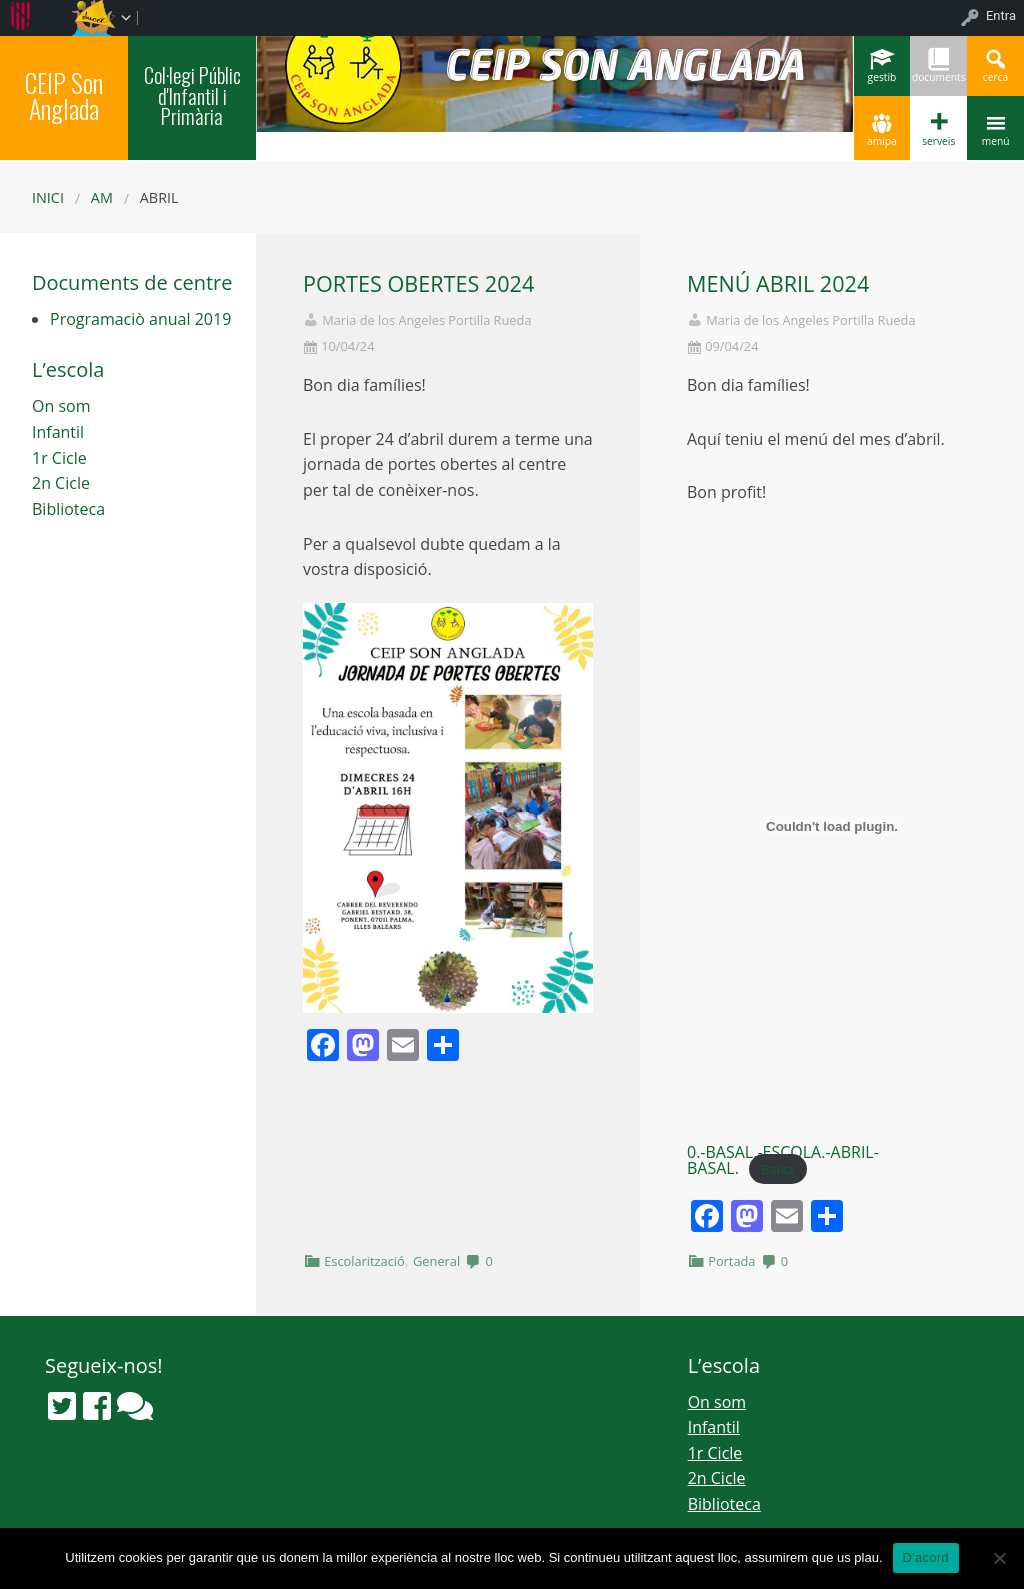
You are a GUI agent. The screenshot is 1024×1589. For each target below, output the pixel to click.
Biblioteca (68, 509)
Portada (731, 1261)
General (436, 1261)
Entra (1001, 15)
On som (61, 406)
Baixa (777, 1169)
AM (102, 197)
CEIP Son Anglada (64, 95)
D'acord (926, 1557)
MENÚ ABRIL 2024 (778, 283)
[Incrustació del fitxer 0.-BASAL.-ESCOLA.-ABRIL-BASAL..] (832, 826)
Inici (48, 197)
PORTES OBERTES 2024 (418, 283)
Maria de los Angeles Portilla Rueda (426, 320)
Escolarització (364, 1261)
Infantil (58, 432)
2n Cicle (61, 483)
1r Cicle (59, 458)
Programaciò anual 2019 (140, 319)
